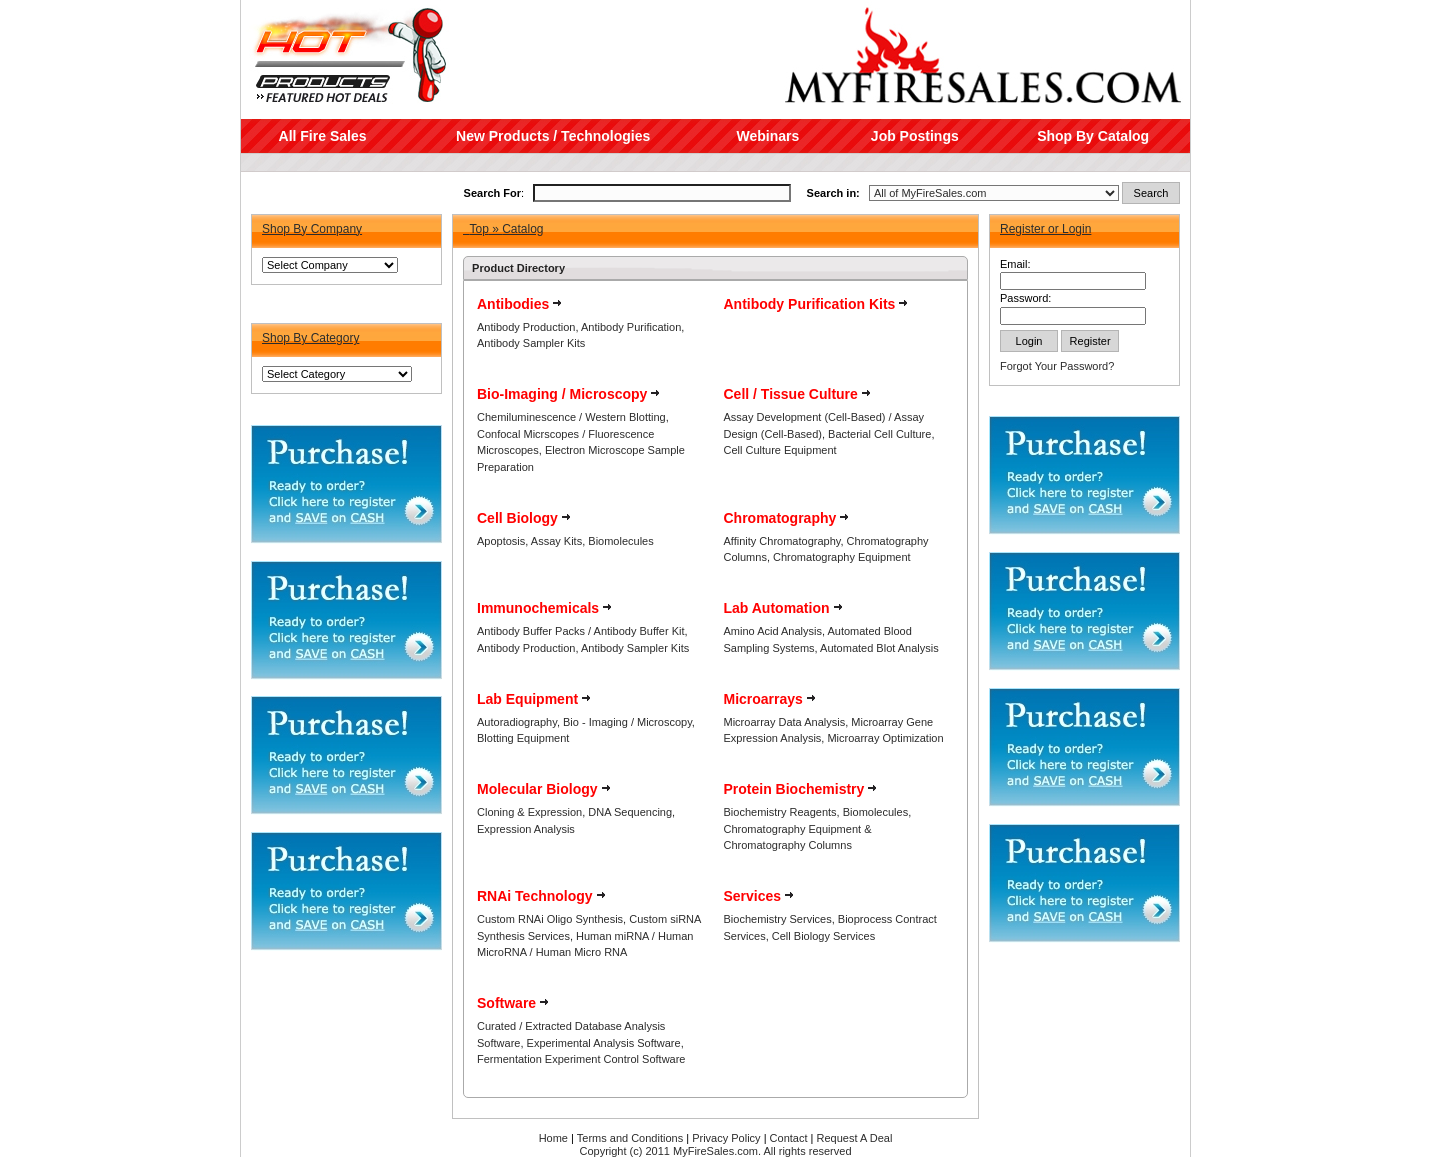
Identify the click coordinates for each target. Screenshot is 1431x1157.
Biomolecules (620, 541)
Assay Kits (556, 541)
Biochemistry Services (778, 919)
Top (478, 229)
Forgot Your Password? (1057, 366)
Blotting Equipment (523, 738)
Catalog (522, 229)
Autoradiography (517, 722)
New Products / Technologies (553, 136)
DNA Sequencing (630, 812)
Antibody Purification (631, 327)
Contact (789, 1138)
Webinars (767, 136)
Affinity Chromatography (782, 541)
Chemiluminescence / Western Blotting (571, 417)
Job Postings (915, 136)
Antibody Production (526, 327)
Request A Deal (855, 1138)
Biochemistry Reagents (780, 812)
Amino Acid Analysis (773, 631)
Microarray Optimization (885, 738)
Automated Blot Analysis (879, 648)
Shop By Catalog (1093, 136)
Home (553, 1138)
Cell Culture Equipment (780, 450)
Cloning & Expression (529, 812)
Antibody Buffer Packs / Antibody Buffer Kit (581, 631)
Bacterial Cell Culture (879, 434)
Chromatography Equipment (842, 557)
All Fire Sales (323, 136)
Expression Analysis (526, 829)
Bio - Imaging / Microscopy (627, 722)
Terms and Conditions (630, 1138)
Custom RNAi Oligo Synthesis (550, 919)
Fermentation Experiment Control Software (581, 1059)
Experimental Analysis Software (604, 1043)
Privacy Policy (726, 1138)
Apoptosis (501, 541)
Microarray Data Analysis (785, 722)
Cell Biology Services (823, 936)
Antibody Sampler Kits (531, 343)
